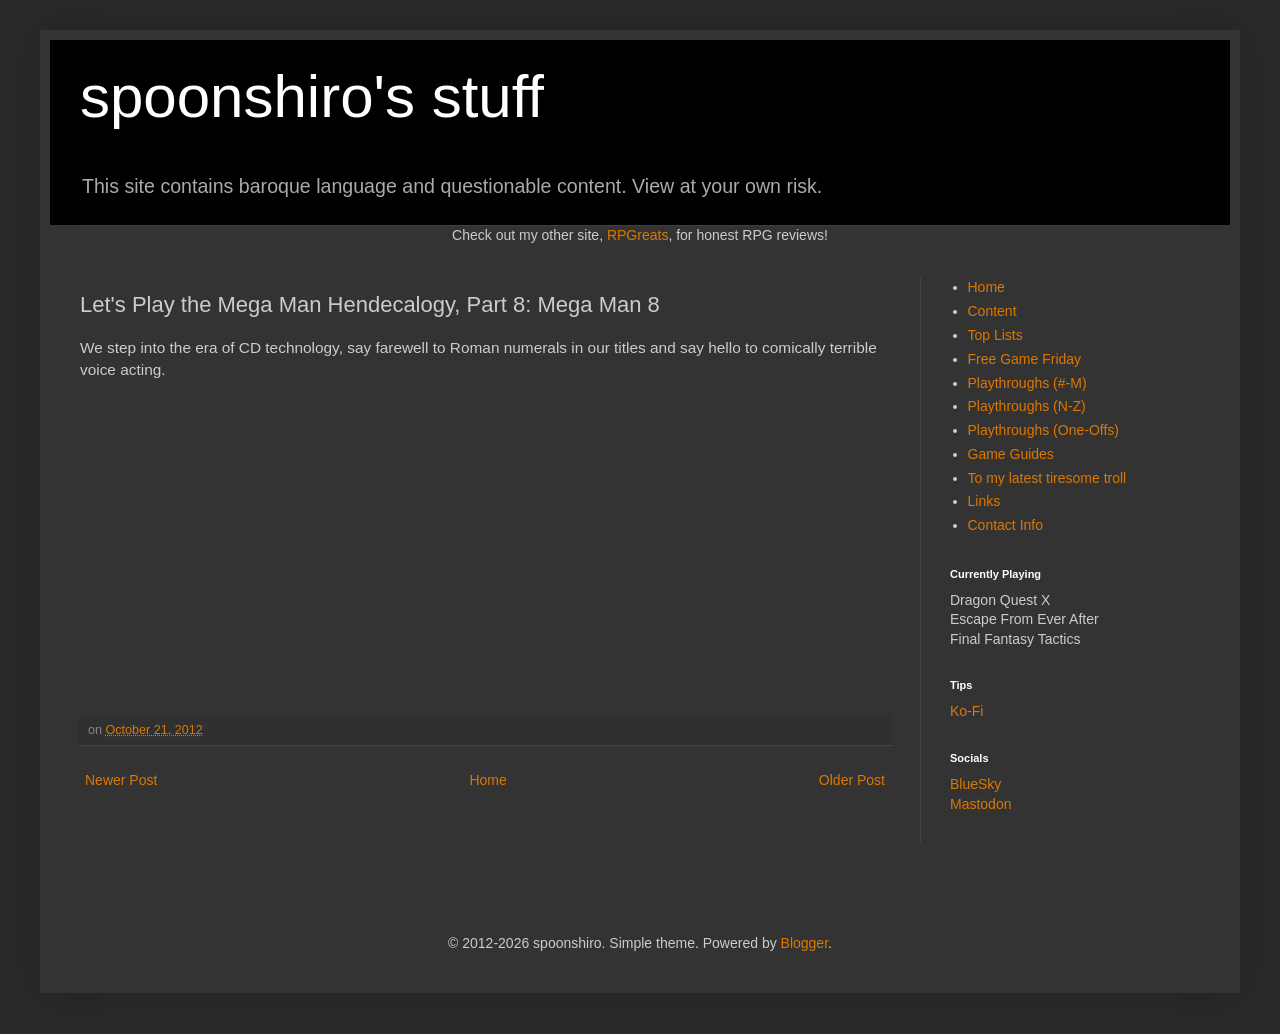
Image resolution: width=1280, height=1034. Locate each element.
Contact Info (1006, 525)
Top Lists (995, 335)
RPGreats (637, 235)
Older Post (852, 780)
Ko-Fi (966, 711)
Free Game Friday (1025, 359)
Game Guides (1011, 454)
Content (992, 311)
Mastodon (980, 804)
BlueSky (975, 784)
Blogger (804, 943)
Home (487, 780)
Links (984, 501)
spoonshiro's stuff (312, 96)
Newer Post (121, 780)
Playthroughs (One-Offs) (1043, 430)
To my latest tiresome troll (1047, 478)
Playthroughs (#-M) (1027, 383)
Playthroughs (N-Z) (1027, 406)
